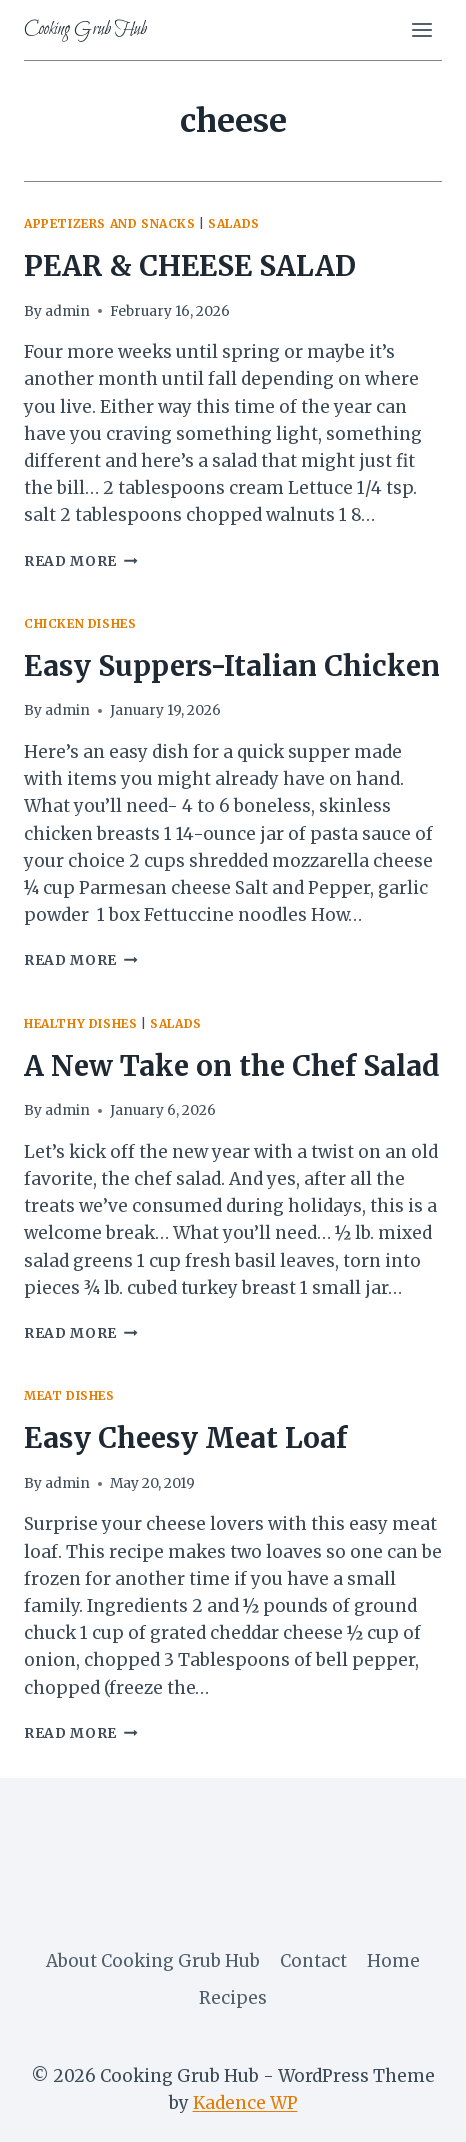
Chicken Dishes (80, 623)
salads (234, 223)
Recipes (233, 1998)
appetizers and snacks (110, 223)
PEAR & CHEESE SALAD (190, 266)
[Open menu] (421, 29)
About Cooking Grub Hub (153, 1961)
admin (67, 311)
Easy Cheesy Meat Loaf (185, 1438)
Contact (313, 1961)
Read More (81, 561)
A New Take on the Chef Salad (232, 1066)
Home (393, 1961)
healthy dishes (80, 1023)
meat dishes (69, 1395)
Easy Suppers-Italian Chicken (232, 666)
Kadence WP (245, 2103)
